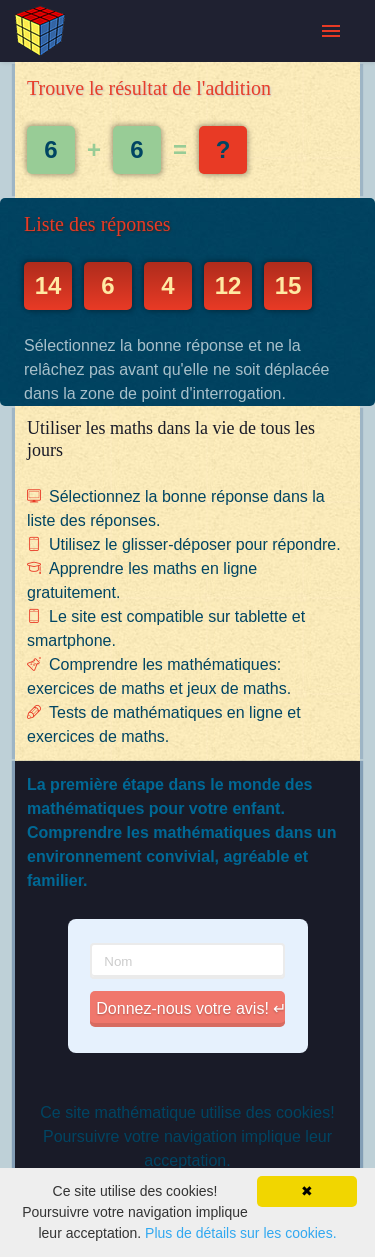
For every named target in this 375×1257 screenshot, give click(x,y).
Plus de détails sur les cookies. (240, 1233)
